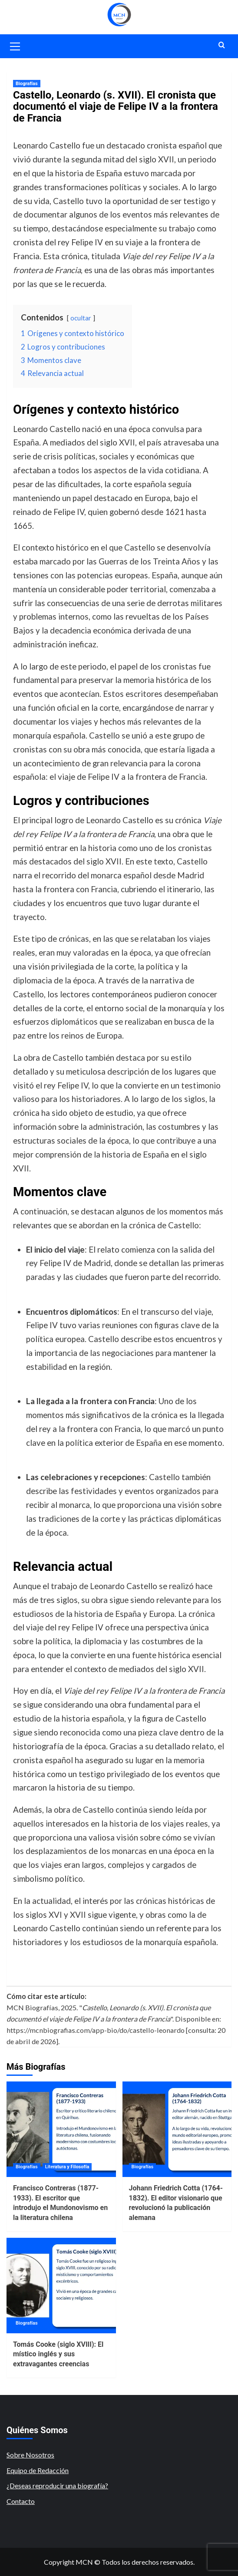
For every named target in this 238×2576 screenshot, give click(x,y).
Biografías (27, 83)
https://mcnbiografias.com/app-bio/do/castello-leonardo (96, 2030)
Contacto (21, 2501)
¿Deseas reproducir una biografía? (57, 2485)
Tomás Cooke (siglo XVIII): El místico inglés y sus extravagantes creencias (58, 2354)
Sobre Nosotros (30, 2455)
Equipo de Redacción (38, 2470)
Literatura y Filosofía (67, 2167)
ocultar (80, 318)
